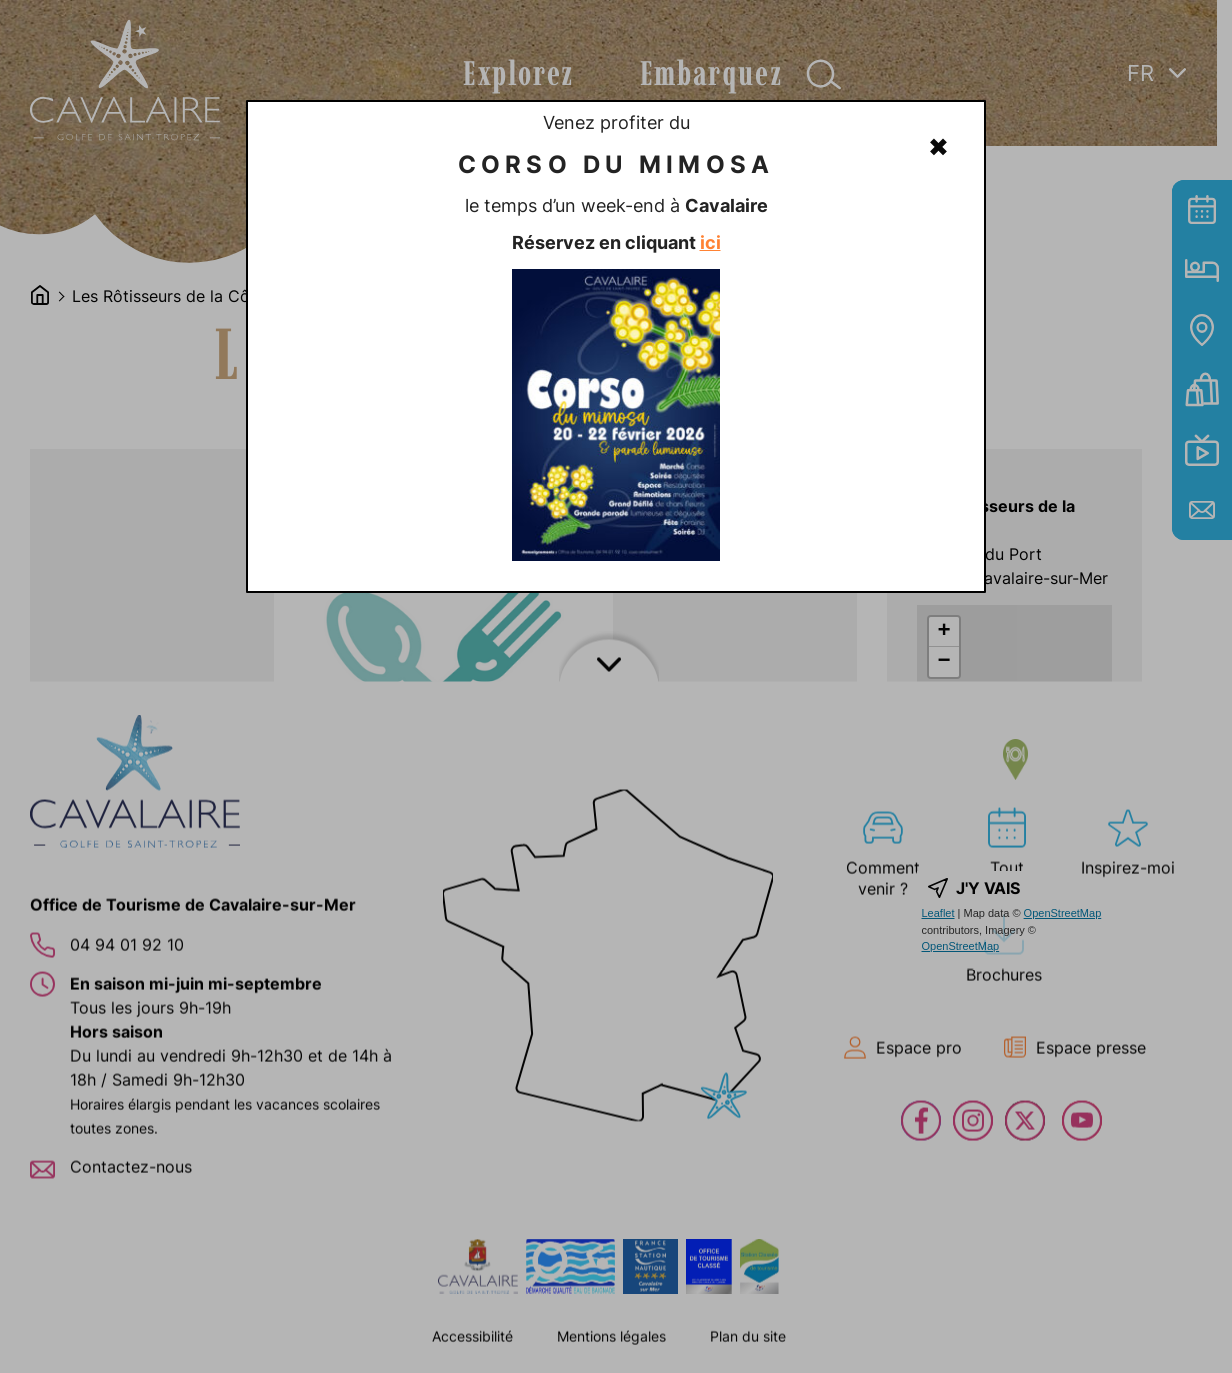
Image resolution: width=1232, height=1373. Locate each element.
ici (710, 242)
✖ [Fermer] (938, 147)
